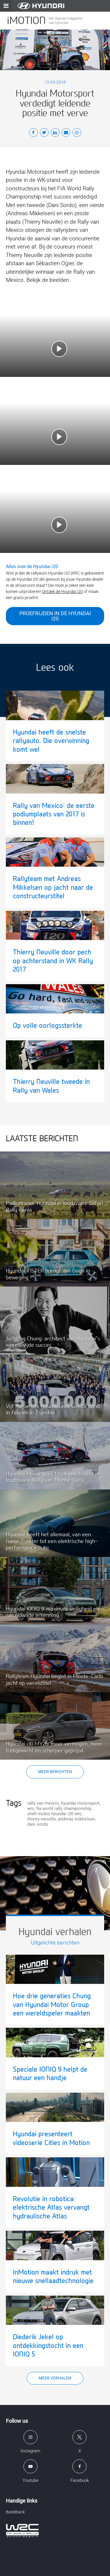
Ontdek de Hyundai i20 (62, 591)
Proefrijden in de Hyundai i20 (55, 616)
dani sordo (37, 1824)
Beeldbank (15, 2512)
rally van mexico (43, 1803)
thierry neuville (41, 1819)
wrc (30, 1808)
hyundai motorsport (80, 1803)
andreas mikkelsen (76, 1819)
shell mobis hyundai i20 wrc (54, 1813)
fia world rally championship (63, 1808)
